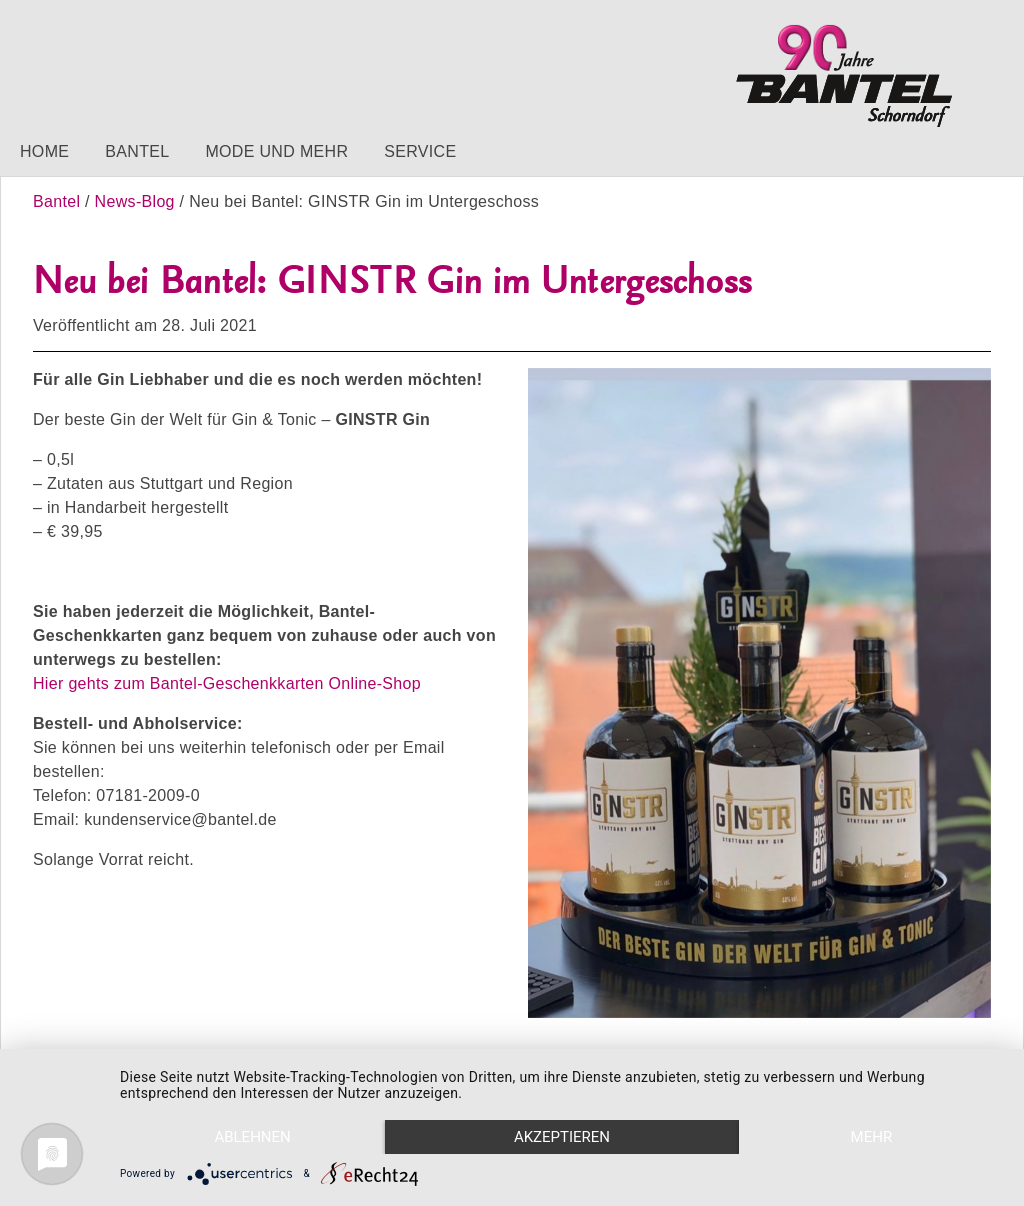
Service (420, 151)
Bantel (137, 151)
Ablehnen (252, 1137)
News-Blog (135, 201)
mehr (872, 1137)
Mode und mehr (276, 151)
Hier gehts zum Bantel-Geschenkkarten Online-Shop (227, 683)
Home (44, 151)
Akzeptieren (562, 1137)
